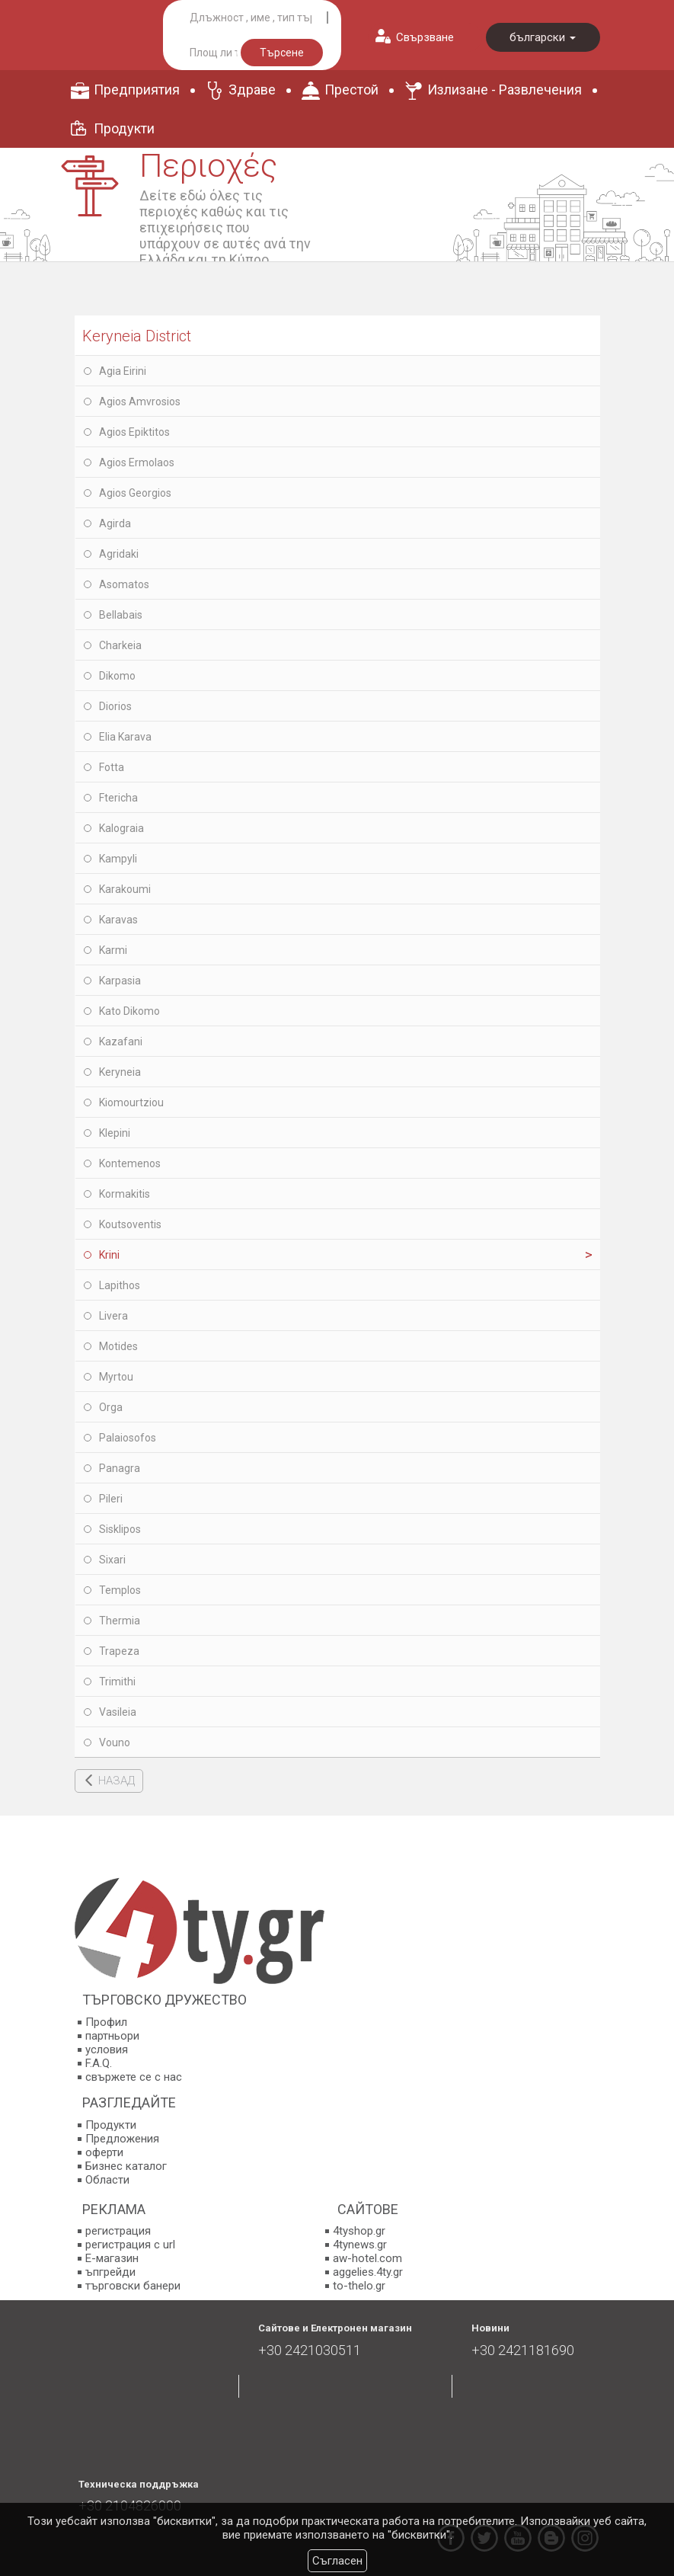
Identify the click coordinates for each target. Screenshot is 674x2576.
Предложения (122, 2139)
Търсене (282, 52)
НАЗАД (116, 1780)
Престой (351, 90)
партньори (112, 2036)
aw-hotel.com (367, 2258)
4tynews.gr (360, 2244)
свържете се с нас (133, 2077)
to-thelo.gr (359, 2286)
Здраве (252, 90)
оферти (104, 2152)
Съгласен (337, 2561)
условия (106, 2049)
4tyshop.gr (359, 2231)
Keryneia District (136, 336)
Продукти (124, 128)
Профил (106, 2022)
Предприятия (137, 90)
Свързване (425, 37)
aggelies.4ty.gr (368, 2272)
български (542, 37)
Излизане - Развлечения (504, 90)
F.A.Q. (98, 2063)
